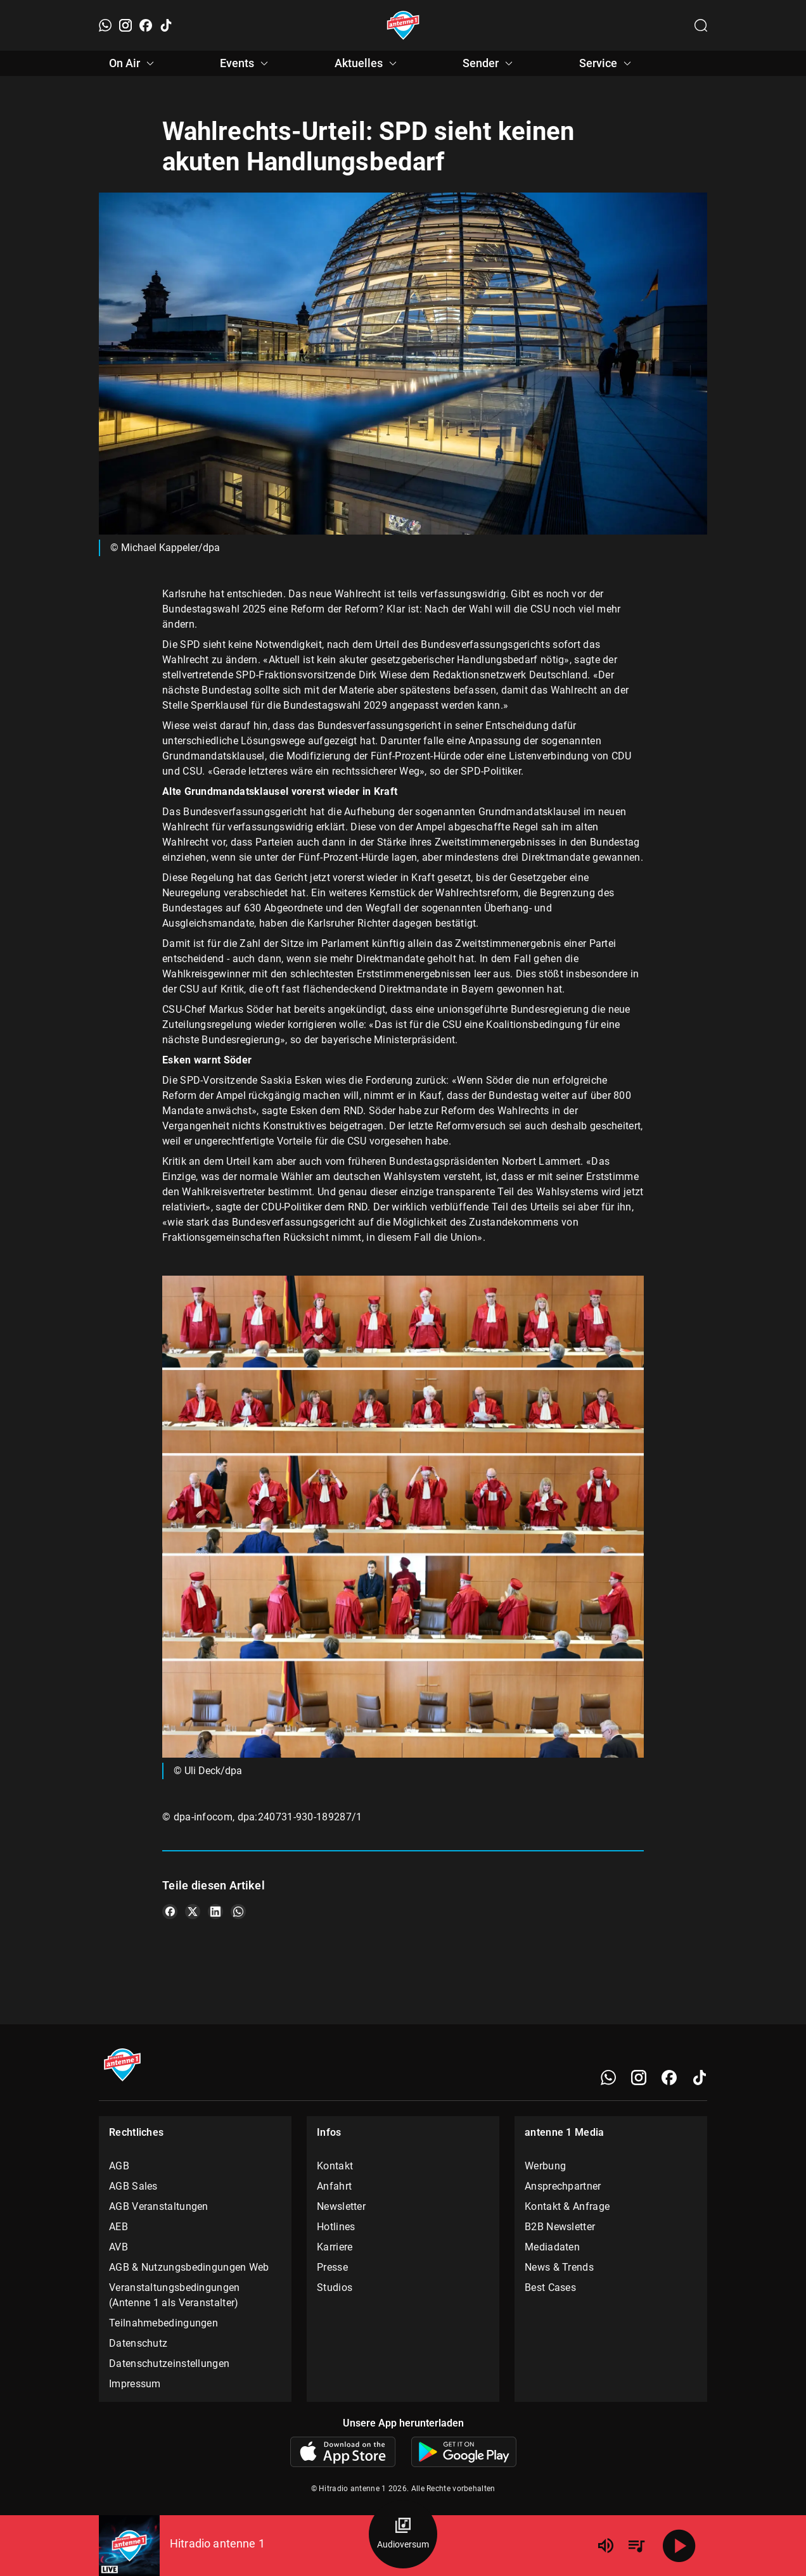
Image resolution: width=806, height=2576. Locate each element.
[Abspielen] (679, 2545)
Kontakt (335, 2166)
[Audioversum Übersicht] (403, 2534)
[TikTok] (166, 25)
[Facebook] (145, 25)
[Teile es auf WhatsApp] (238, 1911)
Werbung (545, 2166)
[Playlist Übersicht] (636, 2545)
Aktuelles (367, 63)
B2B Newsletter (560, 2227)
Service (607, 63)
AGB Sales (133, 2186)
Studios (334, 2287)
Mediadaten (552, 2247)
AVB (118, 2247)
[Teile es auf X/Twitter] (192, 1911)
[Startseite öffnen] (403, 25)
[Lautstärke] (606, 2545)
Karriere (334, 2247)
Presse (332, 2267)
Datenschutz (138, 2343)
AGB (119, 2166)
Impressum (135, 2384)
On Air (133, 63)
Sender (489, 63)
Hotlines (336, 2227)
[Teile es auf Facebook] (169, 1911)
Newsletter (341, 2206)
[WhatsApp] (105, 25)
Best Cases (550, 2287)
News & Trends (559, 2267)
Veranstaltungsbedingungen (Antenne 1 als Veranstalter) (174, 2295)
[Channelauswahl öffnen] (700, 25)
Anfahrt (334, 2186)
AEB (118, 2227)
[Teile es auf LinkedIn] (215, 1911)
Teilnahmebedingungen (163, 2323)
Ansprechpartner (563, 2186)
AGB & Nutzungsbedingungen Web (189, 2267)
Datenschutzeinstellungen (169, 2363)
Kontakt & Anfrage (567, 2206)
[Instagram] (125, 25)
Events (246, 63)
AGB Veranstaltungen (158, 2206)
